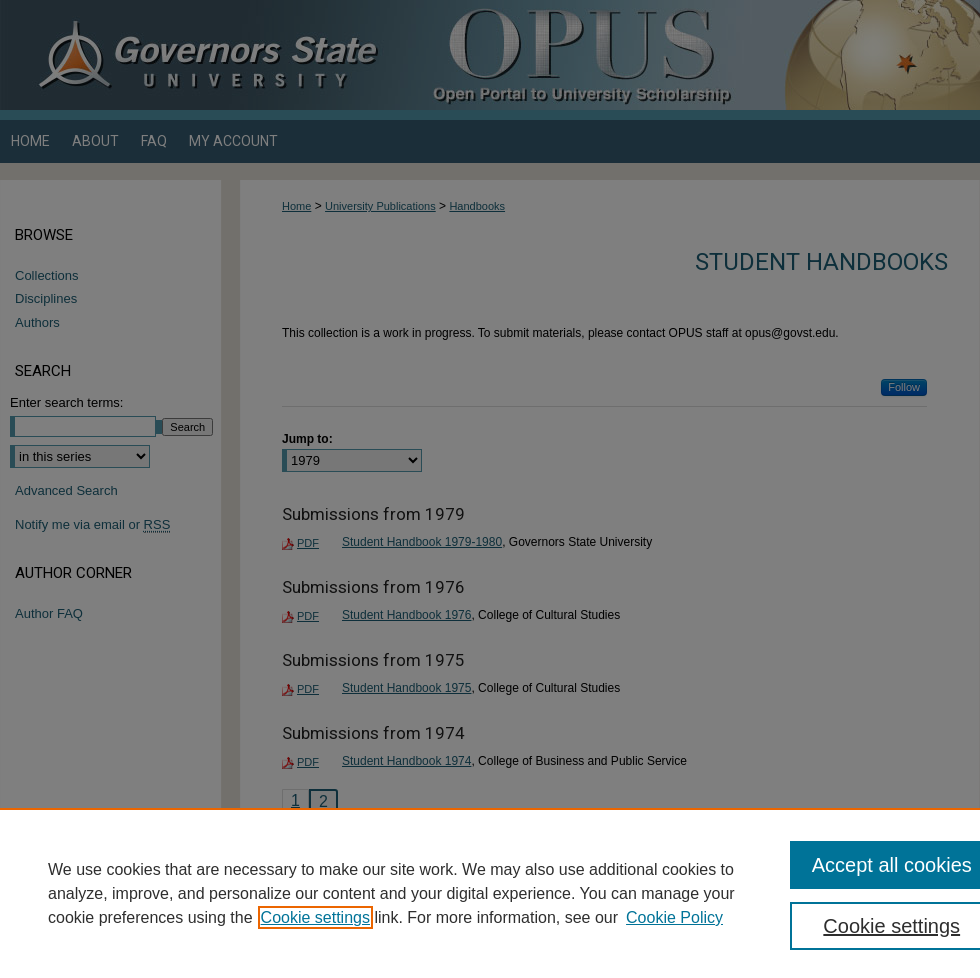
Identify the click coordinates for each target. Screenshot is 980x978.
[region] (490, 893)
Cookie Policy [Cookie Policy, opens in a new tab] (674, 917)
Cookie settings (315, 917)
